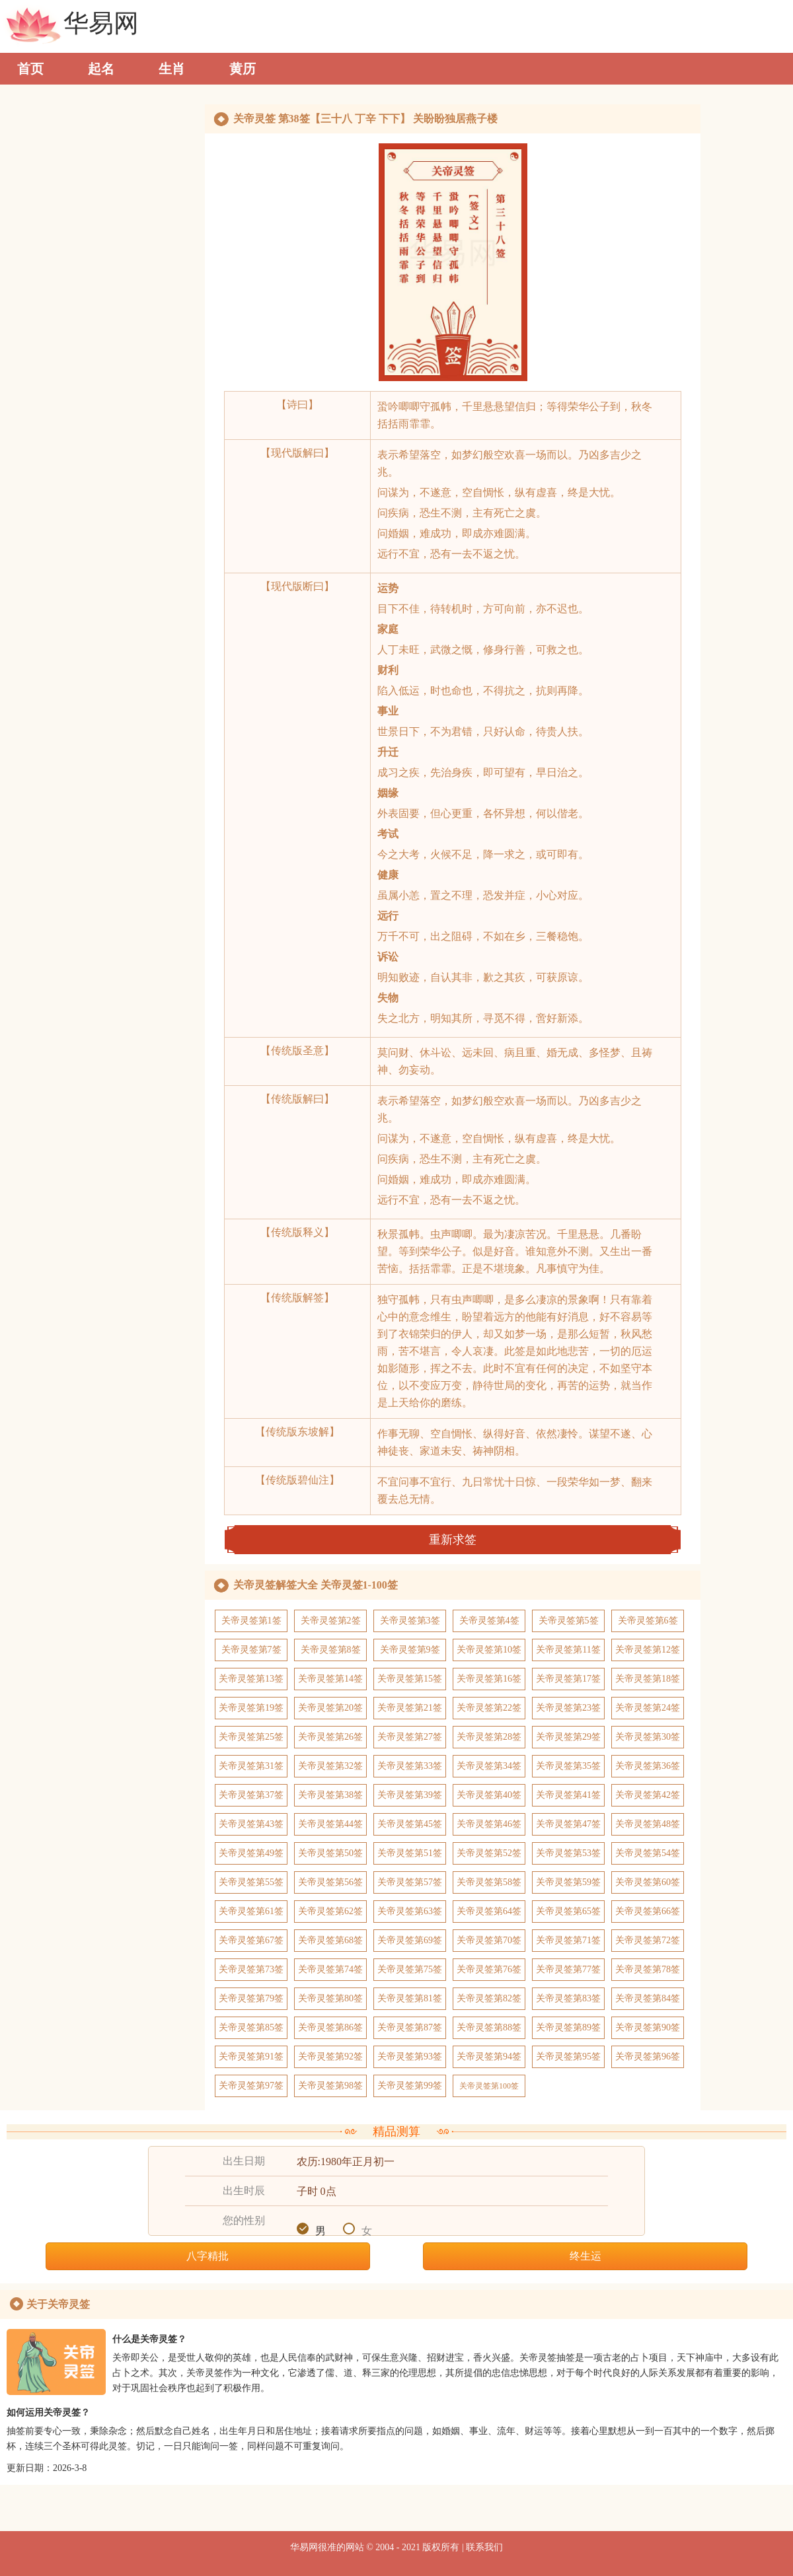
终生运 (585, 2256)
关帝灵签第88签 (489, 2027)
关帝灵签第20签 (330, 1708)
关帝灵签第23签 (568, 1708)
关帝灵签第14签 (330, 1679)
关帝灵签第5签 (569, 1621)
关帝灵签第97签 (251, 2086)
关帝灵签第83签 (568, 1998)
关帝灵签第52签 (489, 1853)
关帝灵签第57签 (409, 1882)
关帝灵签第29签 (568, 1737)
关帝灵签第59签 (568, 1882)
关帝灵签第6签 (648, 1621)
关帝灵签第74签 (330, 1969)
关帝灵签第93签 (409, 2056)
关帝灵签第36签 (647, 1766)
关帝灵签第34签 (489, 1766)
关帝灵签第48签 (647, 1824)
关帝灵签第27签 (409, 1737)
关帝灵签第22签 (489, 1708)
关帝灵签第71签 (568, 1940)
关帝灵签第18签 (647, 1679)
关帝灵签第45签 (409, 1824)
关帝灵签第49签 (251, 1853)
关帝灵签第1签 (251, 1621)
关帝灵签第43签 (251, 1824)
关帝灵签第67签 (251, 1940)
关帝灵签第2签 (331, 1621)
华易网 (101, 27)
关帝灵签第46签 (489, 1824)
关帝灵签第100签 (489, 2086)
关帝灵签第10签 (489, 1650)
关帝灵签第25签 (251, 1737)
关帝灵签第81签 (409, 1998)
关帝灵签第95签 (568, 2056)
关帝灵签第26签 (330, 1737)
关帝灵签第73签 (251, 1969)
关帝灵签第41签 (568, 1795)
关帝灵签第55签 (251, 1882)
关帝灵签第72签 (647, 1940)
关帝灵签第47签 (568, 1824)
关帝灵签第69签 (409, 1940)
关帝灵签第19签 (251, 1708)
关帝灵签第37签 (251, 1795)
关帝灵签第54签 (647, 1853)
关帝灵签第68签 (330, 1940)
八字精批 (207, 2256)
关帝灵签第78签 (647, 1969)
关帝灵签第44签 (330, 1824)
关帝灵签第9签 (410, 1650)
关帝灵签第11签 (568, 1650)
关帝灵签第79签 (251, 1998)
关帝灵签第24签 (647, 1708)
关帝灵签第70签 (489, 1940)
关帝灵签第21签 (409, 1708)
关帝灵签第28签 (489, 1737)
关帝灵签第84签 (647, 1998)
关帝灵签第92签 (330, 2056)
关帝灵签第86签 (330, 2027)
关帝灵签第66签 (647, 1911)
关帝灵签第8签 (331, 1650)
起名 (101, 68)
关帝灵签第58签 (489, 1882)
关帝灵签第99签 (409, 2086)
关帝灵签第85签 (251, 2027)
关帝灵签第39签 (409, 1795)
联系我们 (484, 2547)
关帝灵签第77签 (568, 1969)
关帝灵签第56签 (330, 1882)
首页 (30, 68)
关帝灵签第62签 (330, 1911)
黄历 (242, 68)
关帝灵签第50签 (330, 1853)
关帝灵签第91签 (251, 2056)
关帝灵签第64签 (489, 1911)
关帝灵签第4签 (489, 1621)
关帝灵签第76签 (489, 1969)
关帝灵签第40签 (489, 1795)
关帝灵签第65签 (568, 1911)
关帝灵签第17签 (568, 1679)
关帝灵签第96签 (647, 2056)
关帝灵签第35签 (568, 1766)
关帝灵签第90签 (647, 2027)
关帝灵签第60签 (647, 1882)
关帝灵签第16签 (489, 1679)
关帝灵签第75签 (409, 1969)
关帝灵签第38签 (330, 1795)
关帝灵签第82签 (489, 1998)
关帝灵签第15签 (409, 1679)
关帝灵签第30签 (647, 1737)
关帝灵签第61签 (251, 1911)
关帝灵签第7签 (251, 1650)
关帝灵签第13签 (251, 1679)
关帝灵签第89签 (568, 2027)
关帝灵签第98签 (330, 2086)
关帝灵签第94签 (489, 2056)
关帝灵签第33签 (409, 1766)
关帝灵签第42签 (647, 1795)
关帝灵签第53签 (568, 1853)
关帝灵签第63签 (409, 1911)
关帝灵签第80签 (330, 1998)
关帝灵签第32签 (330, 1766)
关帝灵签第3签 (410, 1621)
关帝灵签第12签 (647, 1650)
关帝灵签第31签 (251, 1766)
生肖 (172, 68)
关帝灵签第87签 (409, 2027)
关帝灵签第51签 (409, 1853)
